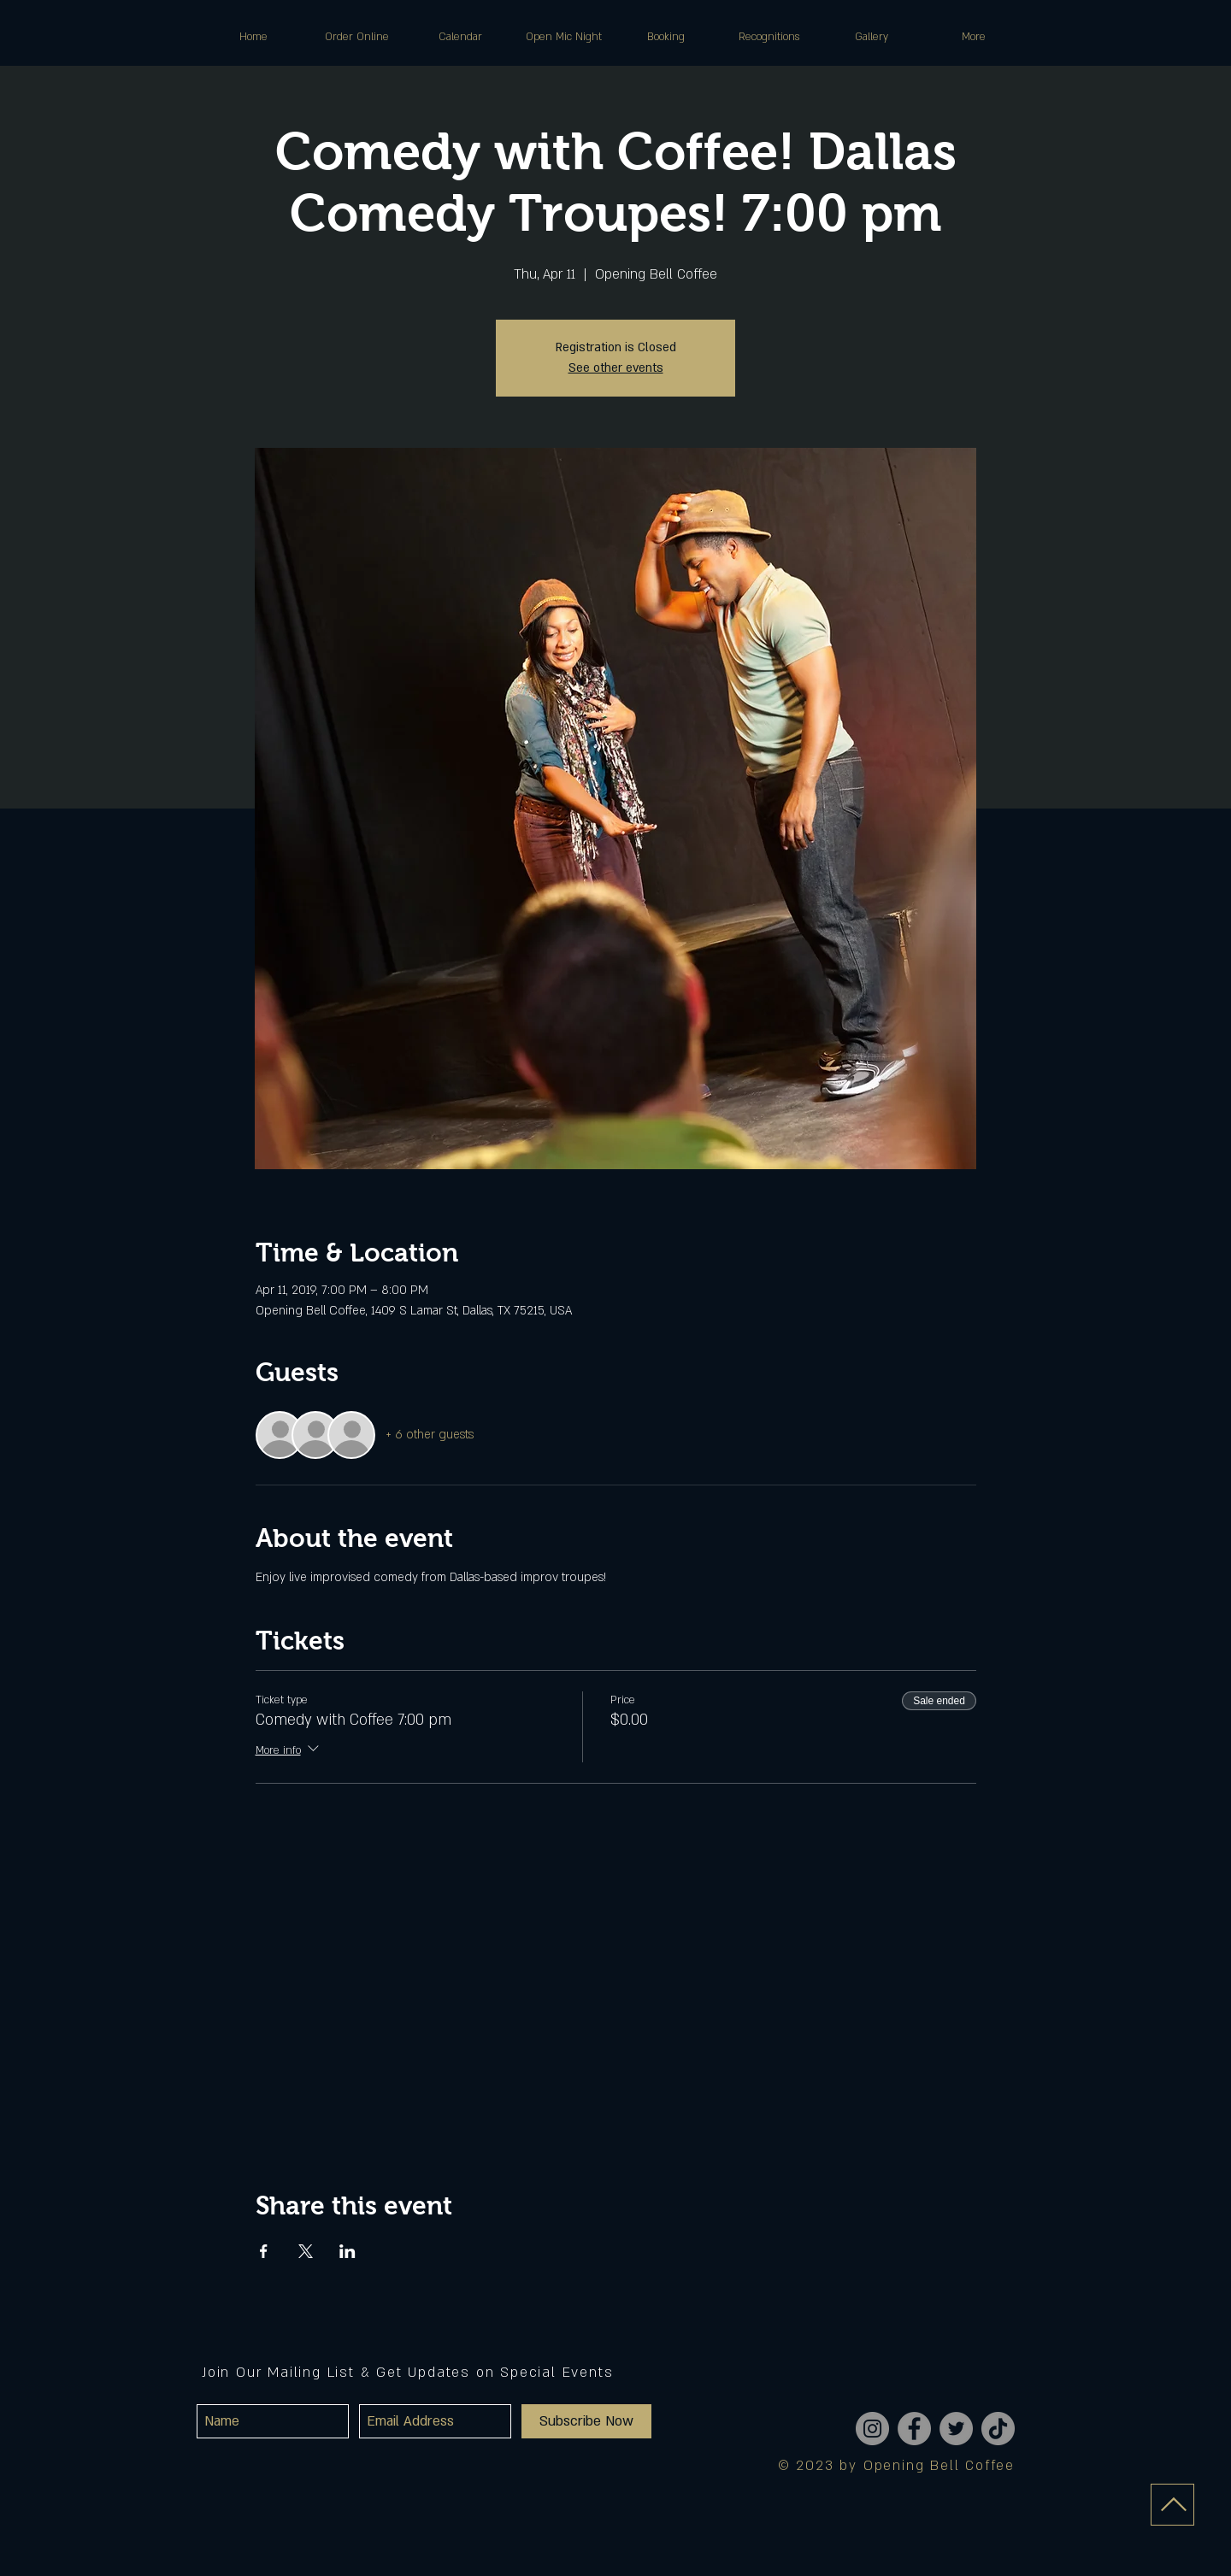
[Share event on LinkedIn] (347, 2251)
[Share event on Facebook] (264, 2251)
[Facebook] (914, 2428)
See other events (615, 368)
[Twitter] (956, 2428)
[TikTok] (998, 2428)
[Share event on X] (305, 2251)
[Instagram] (872, 2428)
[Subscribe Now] (586, 2421)
